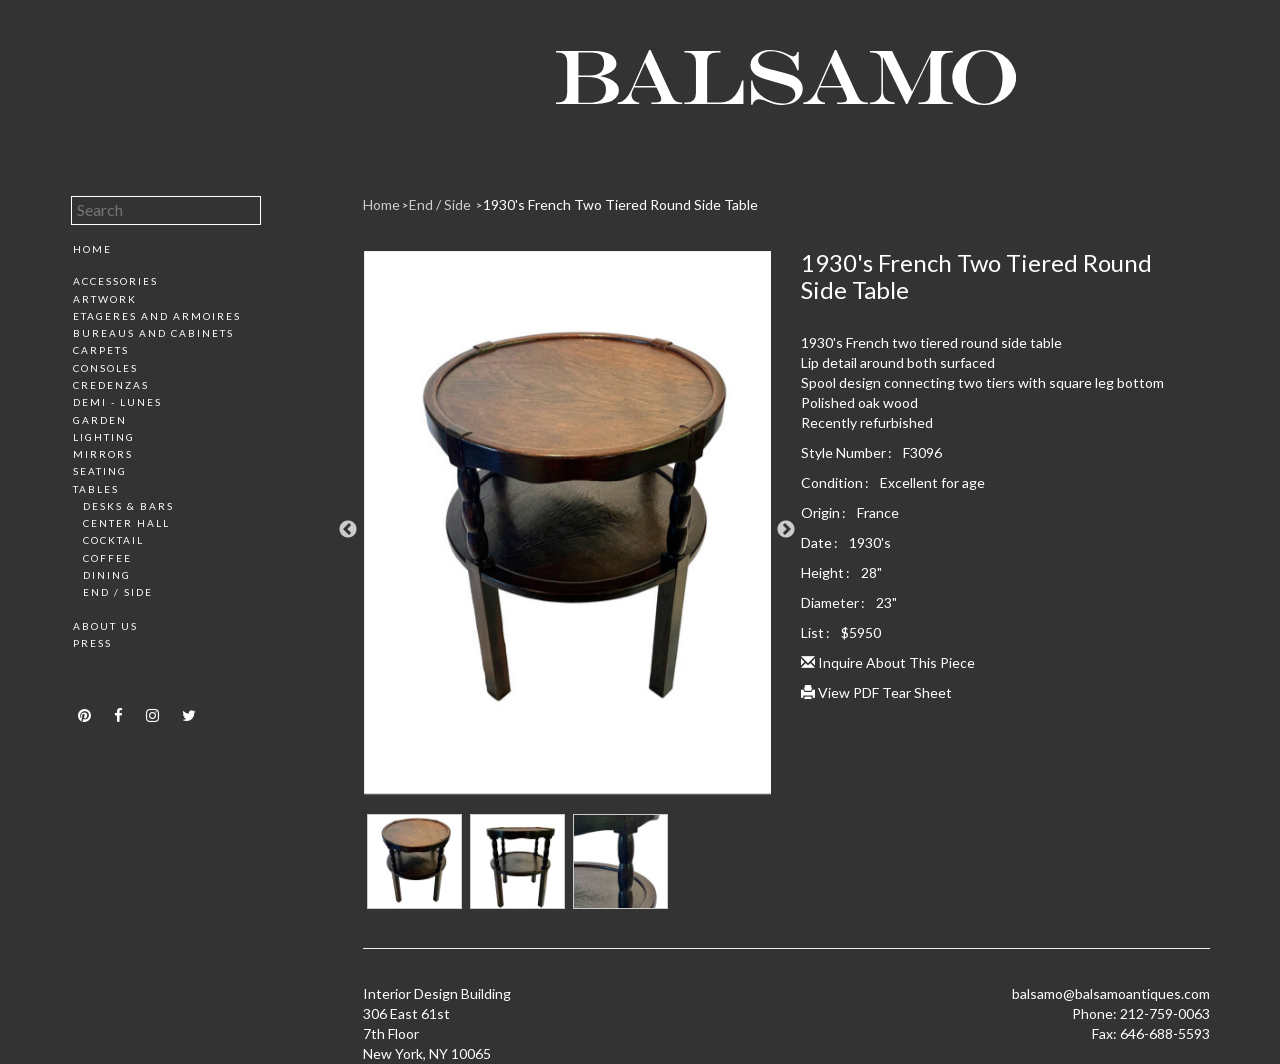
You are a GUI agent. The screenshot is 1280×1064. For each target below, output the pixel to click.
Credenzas (111, 385)
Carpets (101, 350)
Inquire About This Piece (888, 662)
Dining (107, 575)
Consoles (105, 368)
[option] (567, 530)
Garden (100, 420)
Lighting (104, 437)
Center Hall (126, 523)
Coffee (107, 558)
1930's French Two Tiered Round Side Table (620, 204)
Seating (100, 471)
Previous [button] (348, 530)
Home (92, 249)
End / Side (118, 592)
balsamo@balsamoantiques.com (1111, 993)
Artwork (105, 299)
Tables (96, 489)
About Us (105, 626)
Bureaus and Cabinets (153, 333)
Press (92, 643)
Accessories (115, 281)
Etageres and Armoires (157, 316)
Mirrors (103, 454)
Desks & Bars (128, 506)
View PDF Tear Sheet (876, 692)
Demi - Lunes (117, 402)
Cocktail (113, 540)
